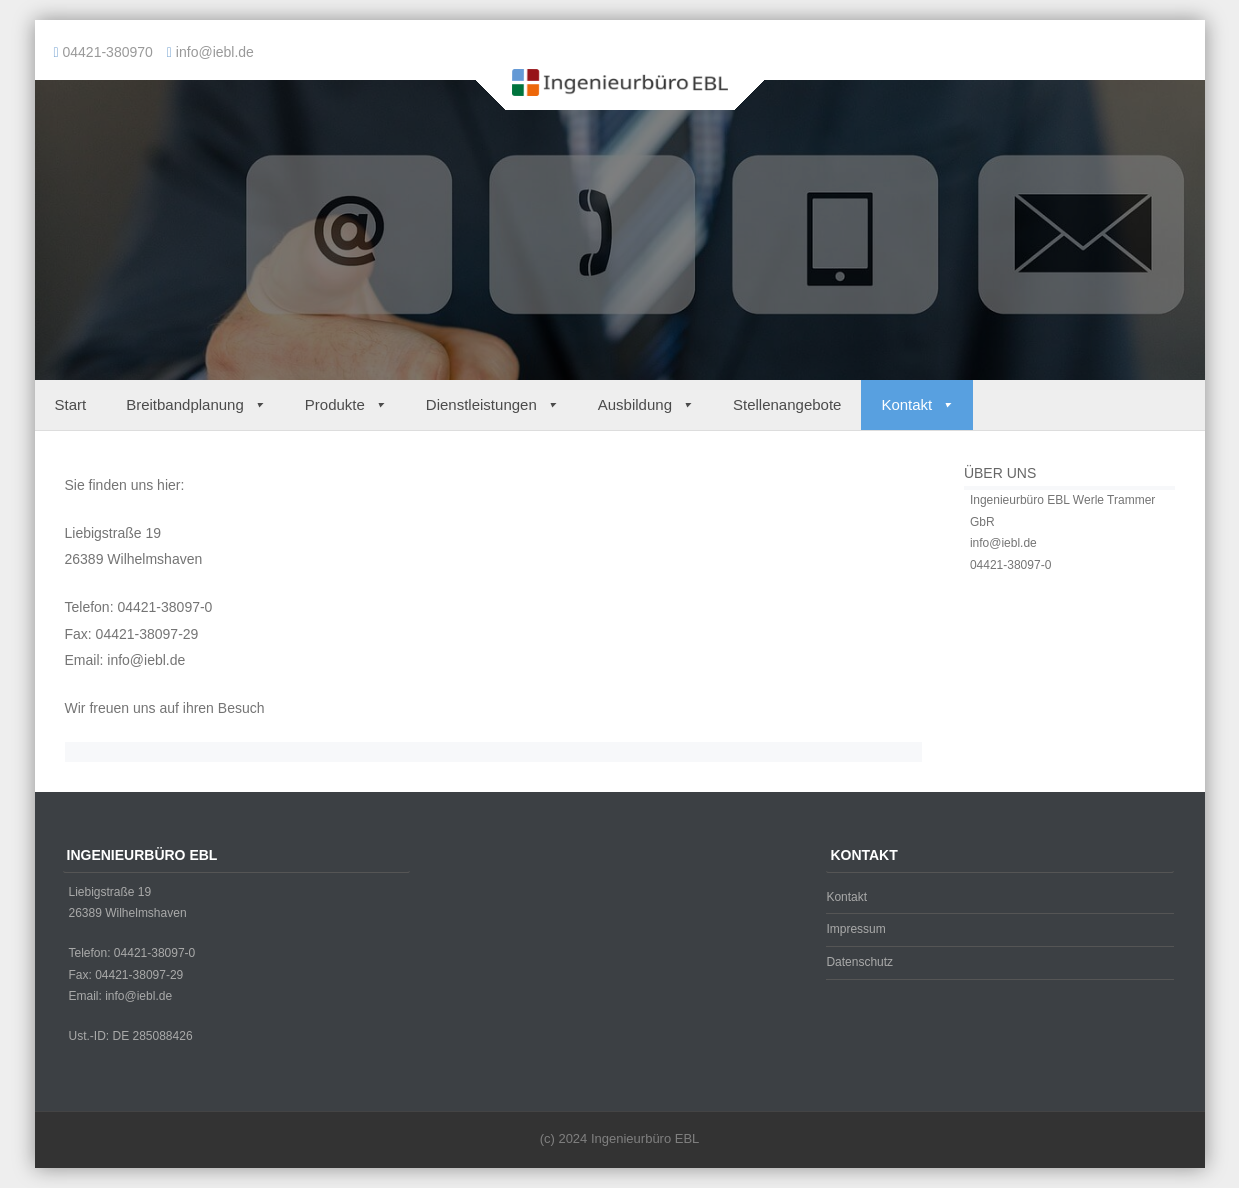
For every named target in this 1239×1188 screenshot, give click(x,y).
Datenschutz (859, 962)
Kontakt (917, 404)
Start (71, 404)
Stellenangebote (787, 404)
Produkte (345, 404)
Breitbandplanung (195, 404)
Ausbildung (645, 404)
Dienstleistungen (492, 404)
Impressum (855, 929)
